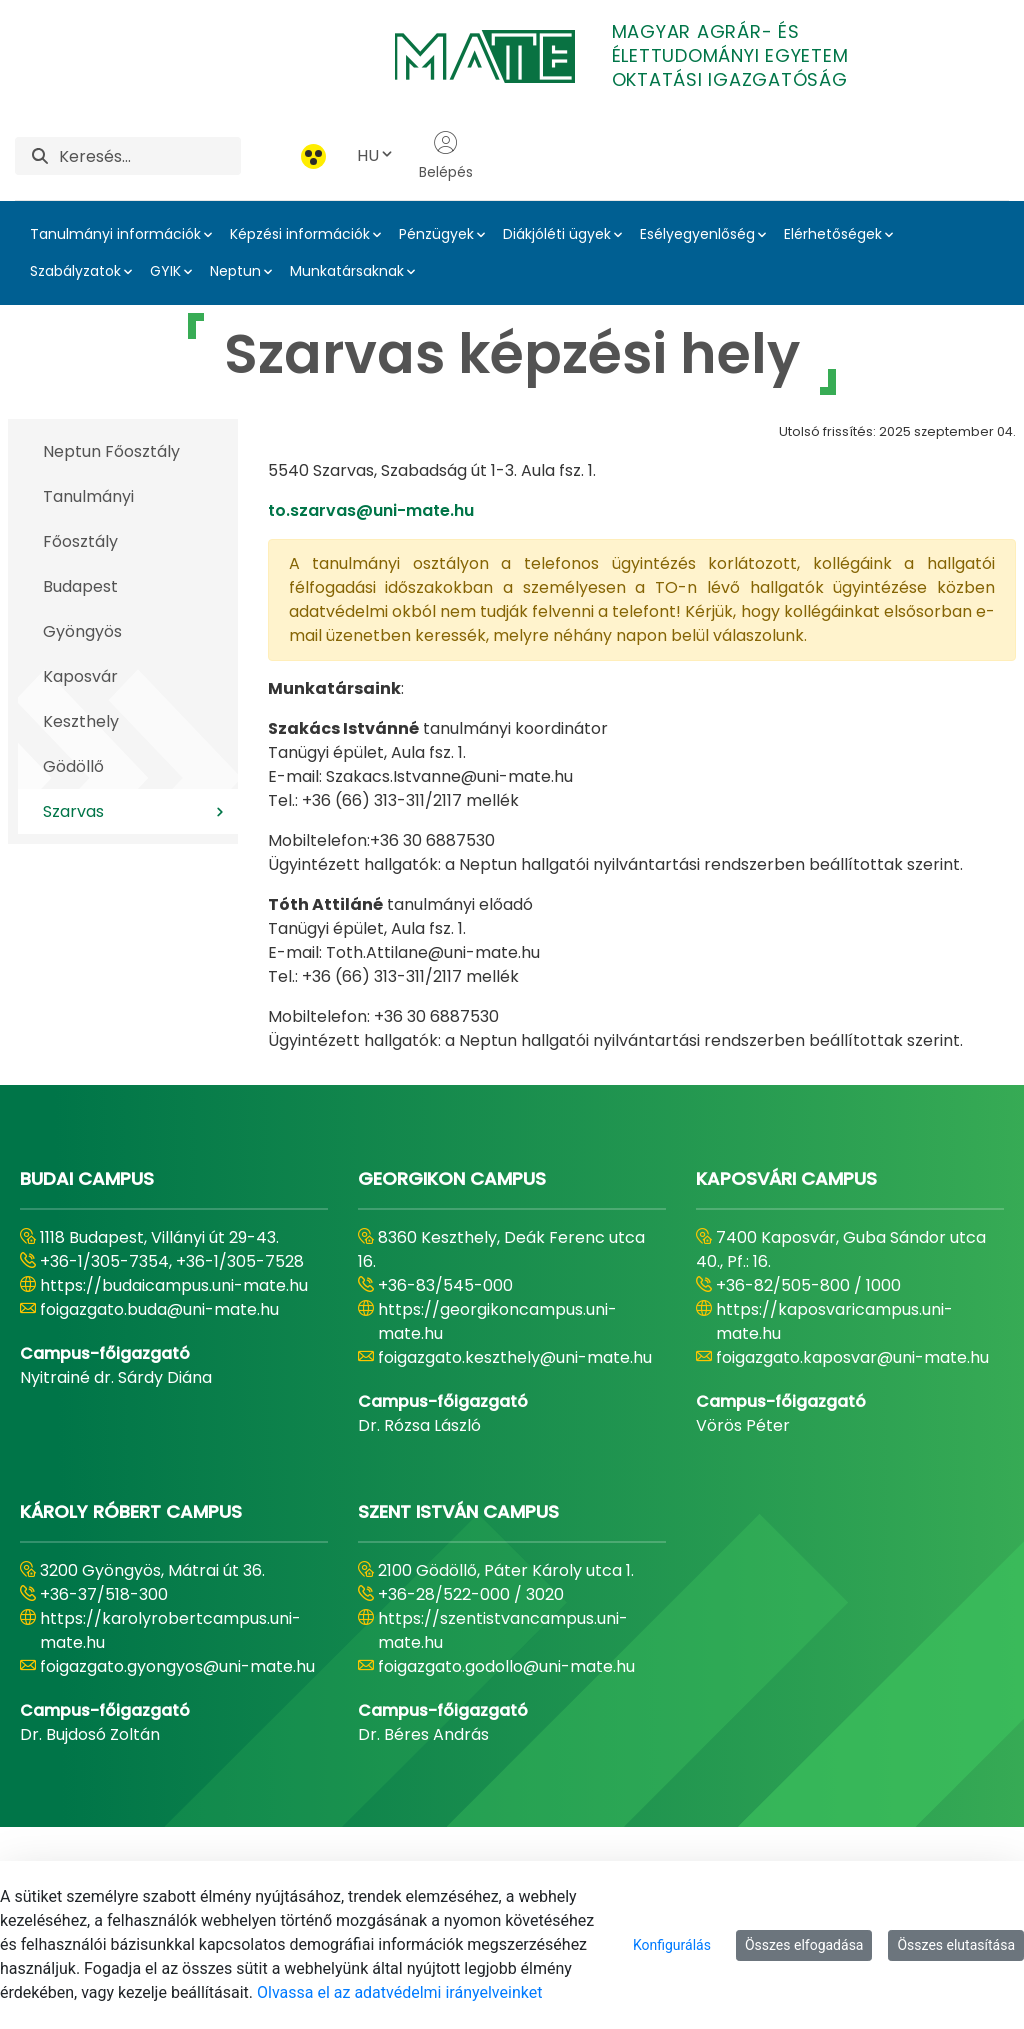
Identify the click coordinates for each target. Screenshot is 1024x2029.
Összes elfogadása (804, 1945)
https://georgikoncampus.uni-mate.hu (497, 1321)
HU (376, 155)
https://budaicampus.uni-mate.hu (174, 1285)
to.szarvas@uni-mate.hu (371, 510)
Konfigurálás (672, 1945)
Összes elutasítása (956, 1945)
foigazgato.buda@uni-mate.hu (159, 1309)
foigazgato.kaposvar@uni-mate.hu (852, 1357)
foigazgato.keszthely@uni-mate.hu (515, 1357)
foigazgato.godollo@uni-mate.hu (506, 1666)
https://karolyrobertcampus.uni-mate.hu (170, 1630)
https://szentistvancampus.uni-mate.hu (503, 1630)
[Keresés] (150, 156)
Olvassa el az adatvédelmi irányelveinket (399, 1992)
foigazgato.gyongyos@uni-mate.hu (177, 1666)
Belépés (446, 156)
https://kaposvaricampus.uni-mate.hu (834, 1321)
